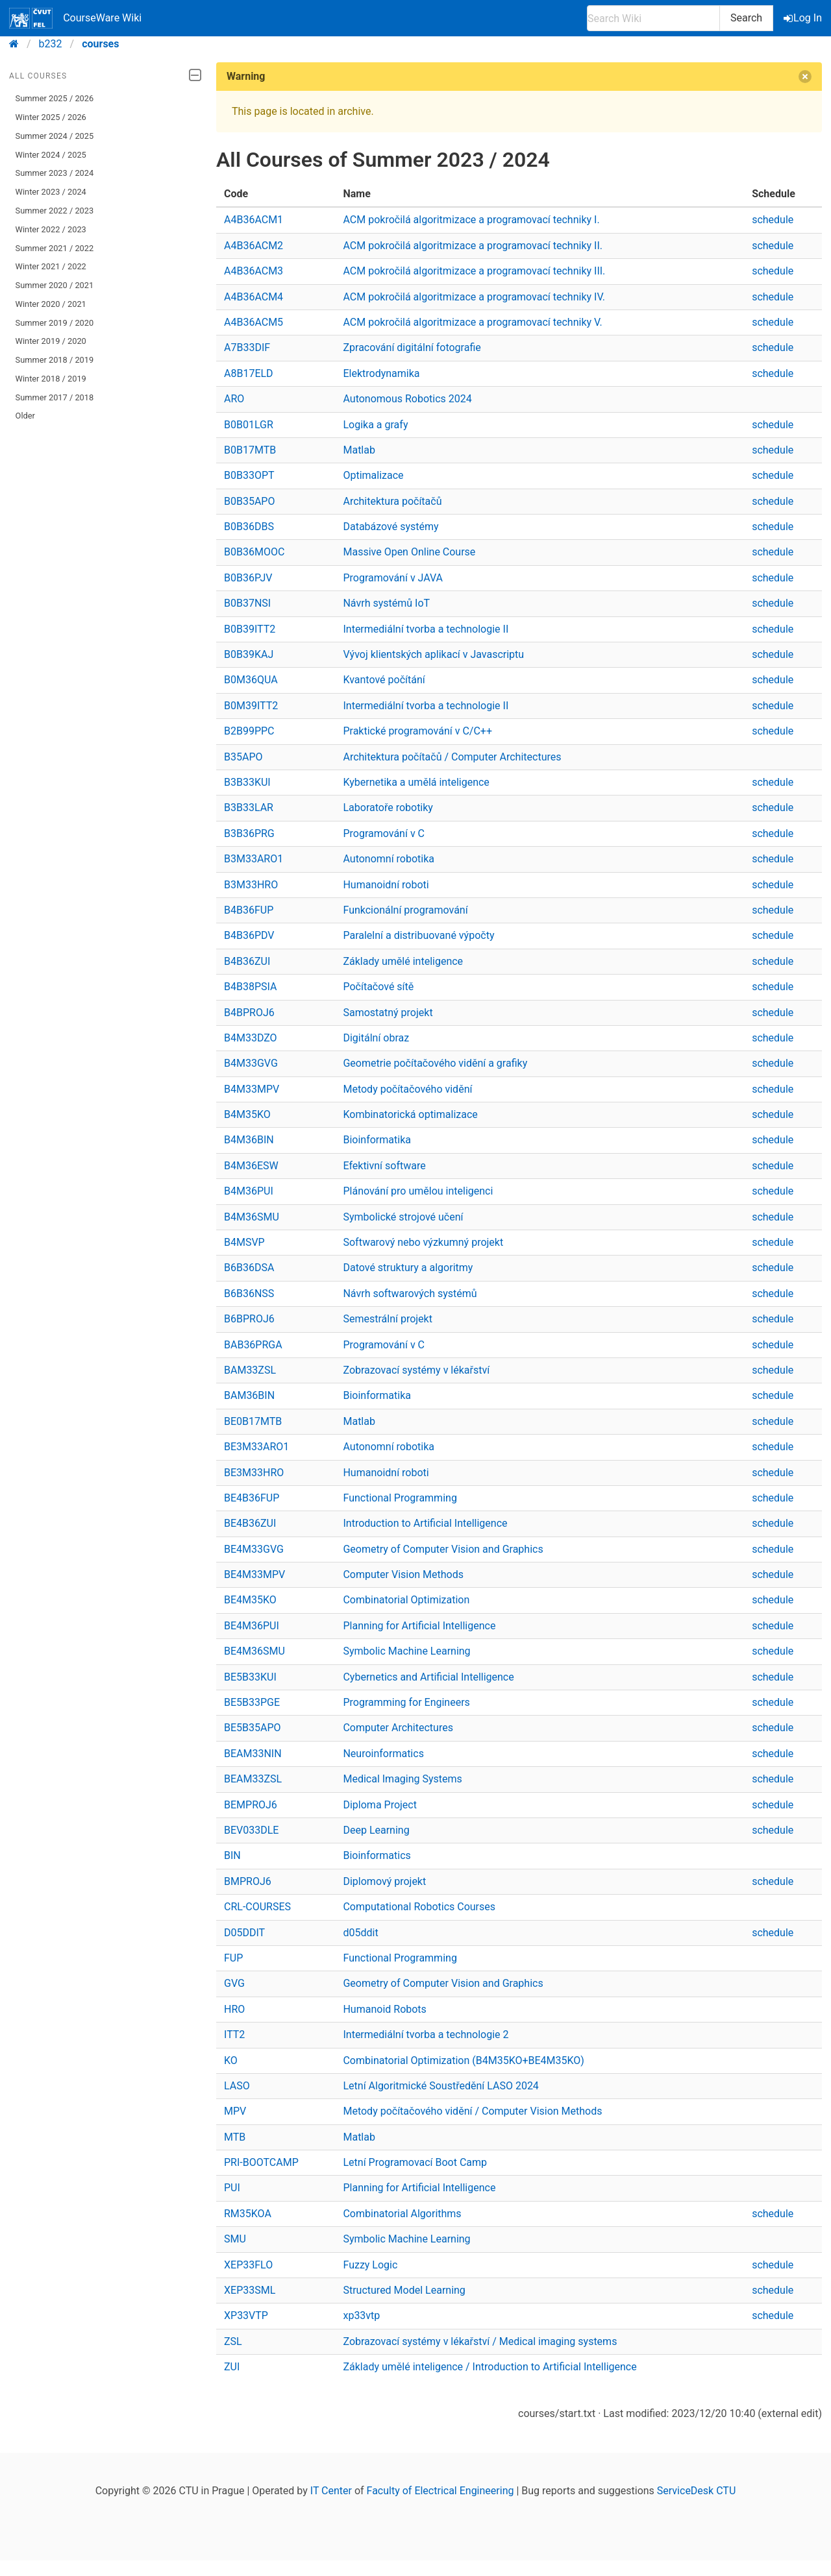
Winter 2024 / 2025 (51, 155)
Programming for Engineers (406, 1702)
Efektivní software (384, 1166)
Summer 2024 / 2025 (55, 136)
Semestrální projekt (387, 1319)
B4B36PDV (249, 935)
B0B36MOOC (254, 552)
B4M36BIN (249, 1140)
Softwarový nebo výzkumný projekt (423, 1242)
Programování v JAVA (393, 578)
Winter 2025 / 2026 (51, 117)
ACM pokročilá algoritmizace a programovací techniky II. (472, 245)
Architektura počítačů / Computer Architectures (452, 757)
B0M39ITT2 (251, 705)
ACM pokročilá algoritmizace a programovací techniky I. (471, 219)
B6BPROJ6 (249, 1319)
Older (25, 415)
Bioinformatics (376, 1855)
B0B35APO (249, 501)
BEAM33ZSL (253, 1779)
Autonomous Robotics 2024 (407, 399)
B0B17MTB (250, 450)
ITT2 (234, 2034)
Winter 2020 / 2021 (51, 304)
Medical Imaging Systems (402, 1779)
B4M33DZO (250, 1038)
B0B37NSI (247, 603)
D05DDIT (244, 1932)
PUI (232, 2187)
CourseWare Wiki (75, 18)
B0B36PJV (248, 578)
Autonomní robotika (388, 859)
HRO (234, 2009)
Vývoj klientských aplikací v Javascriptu (433, 654)
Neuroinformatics (383, 1753)
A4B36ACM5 (253, 322)
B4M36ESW (251, 1166)
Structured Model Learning (404, 2290)
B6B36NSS (249, 1293)
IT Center (331, 2491)
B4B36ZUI (247, 961)
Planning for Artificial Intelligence (419, 1626)
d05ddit (360, 1932)
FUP (233, 1958)
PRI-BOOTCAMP (261, 2162)
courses (100, 44)
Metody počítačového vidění (407, 1089)
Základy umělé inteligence (403, 961)
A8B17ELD (248, 373)
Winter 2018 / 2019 (51, 378)
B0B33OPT (249, 475)
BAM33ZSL (250, 1370)
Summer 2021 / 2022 (55, 248)
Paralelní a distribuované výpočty (418, 935)
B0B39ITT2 (249, 629)
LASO (237, 2086)
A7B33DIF (247, 347)
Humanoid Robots (384, 2009)
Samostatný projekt (387, 1012)
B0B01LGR (248, 425)
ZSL (233, 2341)
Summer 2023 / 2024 (55, 173)
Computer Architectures (398, 1727)
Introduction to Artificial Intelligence (425, 1523)
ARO (234, 399)
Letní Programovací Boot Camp (415, 2162)
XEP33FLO (248, 2265)
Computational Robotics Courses (419, 1907)
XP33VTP (246, 2315)
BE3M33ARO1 (256, 1446)
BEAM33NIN (253, 1753)
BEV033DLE (251, 1830)
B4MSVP (244, 1242)
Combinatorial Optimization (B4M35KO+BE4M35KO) (463, 2060)
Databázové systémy (390, 526)
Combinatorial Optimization (406, 1600)
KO (231, 2060)
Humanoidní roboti (385, 885)
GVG (234, 1983)
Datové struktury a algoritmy (408, 1267)
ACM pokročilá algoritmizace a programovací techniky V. (472, 322)
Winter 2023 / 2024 (51, 192)
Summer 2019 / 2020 (55, 323)
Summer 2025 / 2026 (55, 98)
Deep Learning (376, 1830)
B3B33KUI (247, 782)
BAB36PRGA (253, 1345)
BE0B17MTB (253, 1421)
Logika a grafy (375, 425)
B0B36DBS (249, 526)
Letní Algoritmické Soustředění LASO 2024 (440, 2086)
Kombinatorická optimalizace (410, 1114)
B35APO (243, 757)
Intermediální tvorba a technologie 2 (425, 2034)
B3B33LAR (248, 807)
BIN (232, 1855)
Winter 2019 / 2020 (51, 341)
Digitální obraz (376, 1038)
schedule (772, 219)
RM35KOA (247, 2213)
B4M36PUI (248, 1191)
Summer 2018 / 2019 (55, 360)
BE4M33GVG (254, 1549)
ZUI (232, 2367)
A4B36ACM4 (253, 297)
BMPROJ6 (247, 1881)
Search (746, 18)
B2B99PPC (249, 731)
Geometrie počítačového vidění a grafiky (435, 1063)
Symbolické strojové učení (403, 1217)
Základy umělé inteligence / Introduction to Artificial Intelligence (489, 2367)
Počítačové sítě (378, 986)
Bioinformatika (377, 1140)
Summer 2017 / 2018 (55, 397)
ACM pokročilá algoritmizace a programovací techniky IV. (474, 297)
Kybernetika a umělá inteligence (416, 782)
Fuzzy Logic (370, 2265)
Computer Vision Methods (403, 1574)
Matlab (359, 450)
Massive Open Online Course (409, 552)
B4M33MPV (251, 1089)
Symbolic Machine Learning (406, 1651)
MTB (234, 2137)
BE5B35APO (252, 1727)
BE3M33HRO (254, 1472)
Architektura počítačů (392, 501)
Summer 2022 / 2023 (55, 210)
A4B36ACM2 (253, 245)
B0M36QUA (251, 680)
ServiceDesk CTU (696, 2491)
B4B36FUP (248, 910)
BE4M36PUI (251, 1626)
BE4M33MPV (254, 1574)
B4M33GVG (251, 1063)
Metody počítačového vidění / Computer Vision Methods (472, 2111)
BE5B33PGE (252, 1702)
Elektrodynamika (381, 373)
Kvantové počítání (384, 680)
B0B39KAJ (248, 654)
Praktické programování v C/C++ (417, 731)
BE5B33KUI (250, 1677)
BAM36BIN (249, 1395)
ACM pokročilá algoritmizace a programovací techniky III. (474, 271)
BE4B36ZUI (250, 1523)
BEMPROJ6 (250, 1805)
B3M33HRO (251, 885)
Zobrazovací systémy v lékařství (416, 1370)
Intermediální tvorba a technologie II (425, 629)
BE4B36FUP (251, 1498)
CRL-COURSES (257, 1907)
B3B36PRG (249, 833)
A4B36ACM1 (253, 219)
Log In (804, 18)
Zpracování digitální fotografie (411, 347)
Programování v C (384, 833)
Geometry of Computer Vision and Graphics (443, 1549)
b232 (50, 44)
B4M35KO (247, 1114)
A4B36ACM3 (253, 271)
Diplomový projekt (384, 1881)
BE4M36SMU (254, 1651)
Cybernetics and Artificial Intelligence (428, 1677)
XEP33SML (249, 2290)
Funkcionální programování (405, 910)
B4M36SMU (251, 1217)
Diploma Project (380, 1805)
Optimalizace (373, 475)
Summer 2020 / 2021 (55, 285)
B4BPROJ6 (249, 1012)
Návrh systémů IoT (386, 603)
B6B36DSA (249, 1267)
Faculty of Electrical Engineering (440, 2491)
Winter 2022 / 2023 (51, 229)
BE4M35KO (250, 1600)
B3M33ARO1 (253, 859)
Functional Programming (399, 1498)
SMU (235, 2239)
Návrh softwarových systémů (410, 1293)
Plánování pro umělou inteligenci (418, 1191)
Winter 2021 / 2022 (51, 266)
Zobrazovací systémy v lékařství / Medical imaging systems (480, 2341)
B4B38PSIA (250, 986)
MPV (235, 2111)
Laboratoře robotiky (387, 807)
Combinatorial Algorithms (402, 2213)
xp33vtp (361, 2315)
